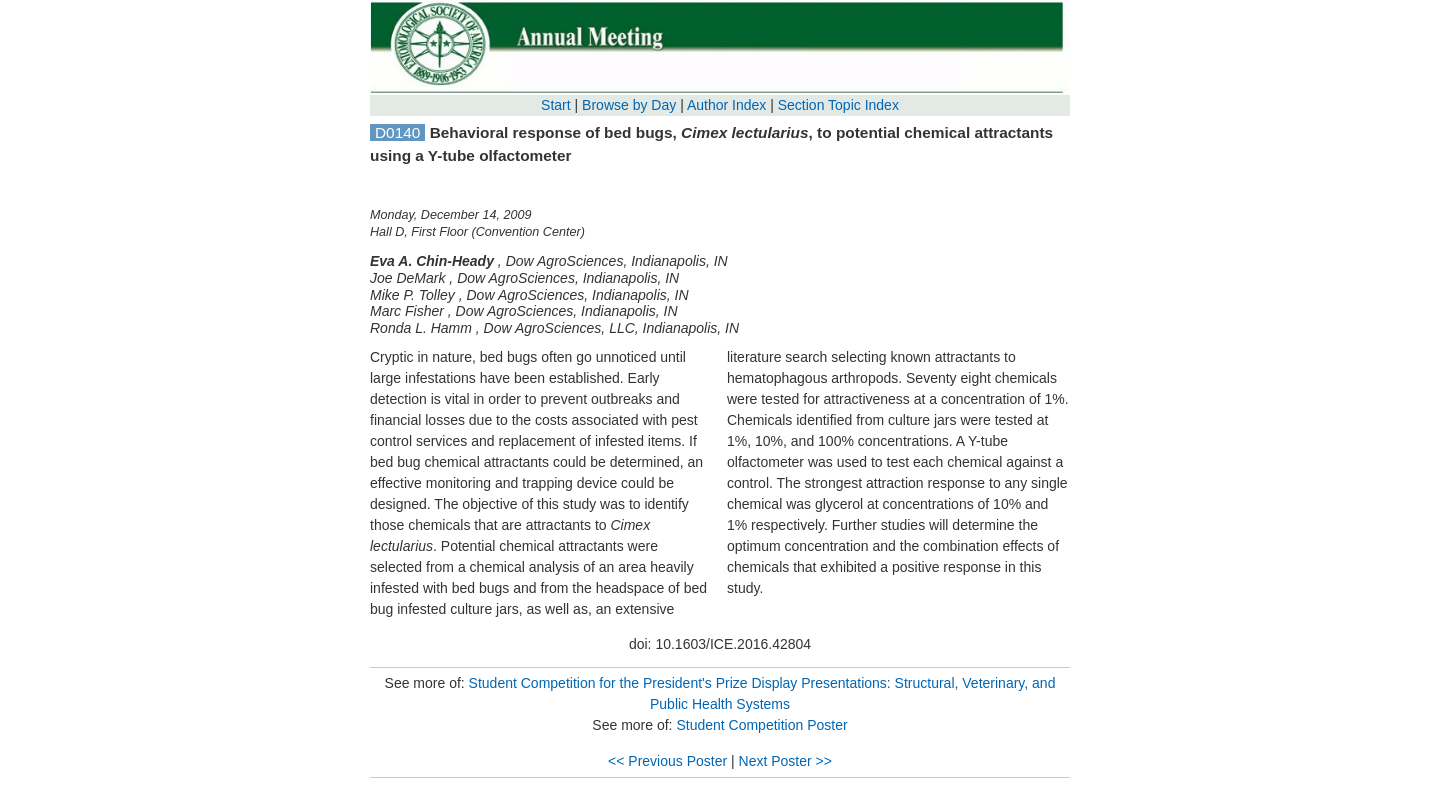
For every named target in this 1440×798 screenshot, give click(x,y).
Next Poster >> (785, 761)
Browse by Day (629, 105)
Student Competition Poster (761, 725)
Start (556, 105)
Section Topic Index (838, 105)
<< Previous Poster (667, 761)
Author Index (726, 105)
